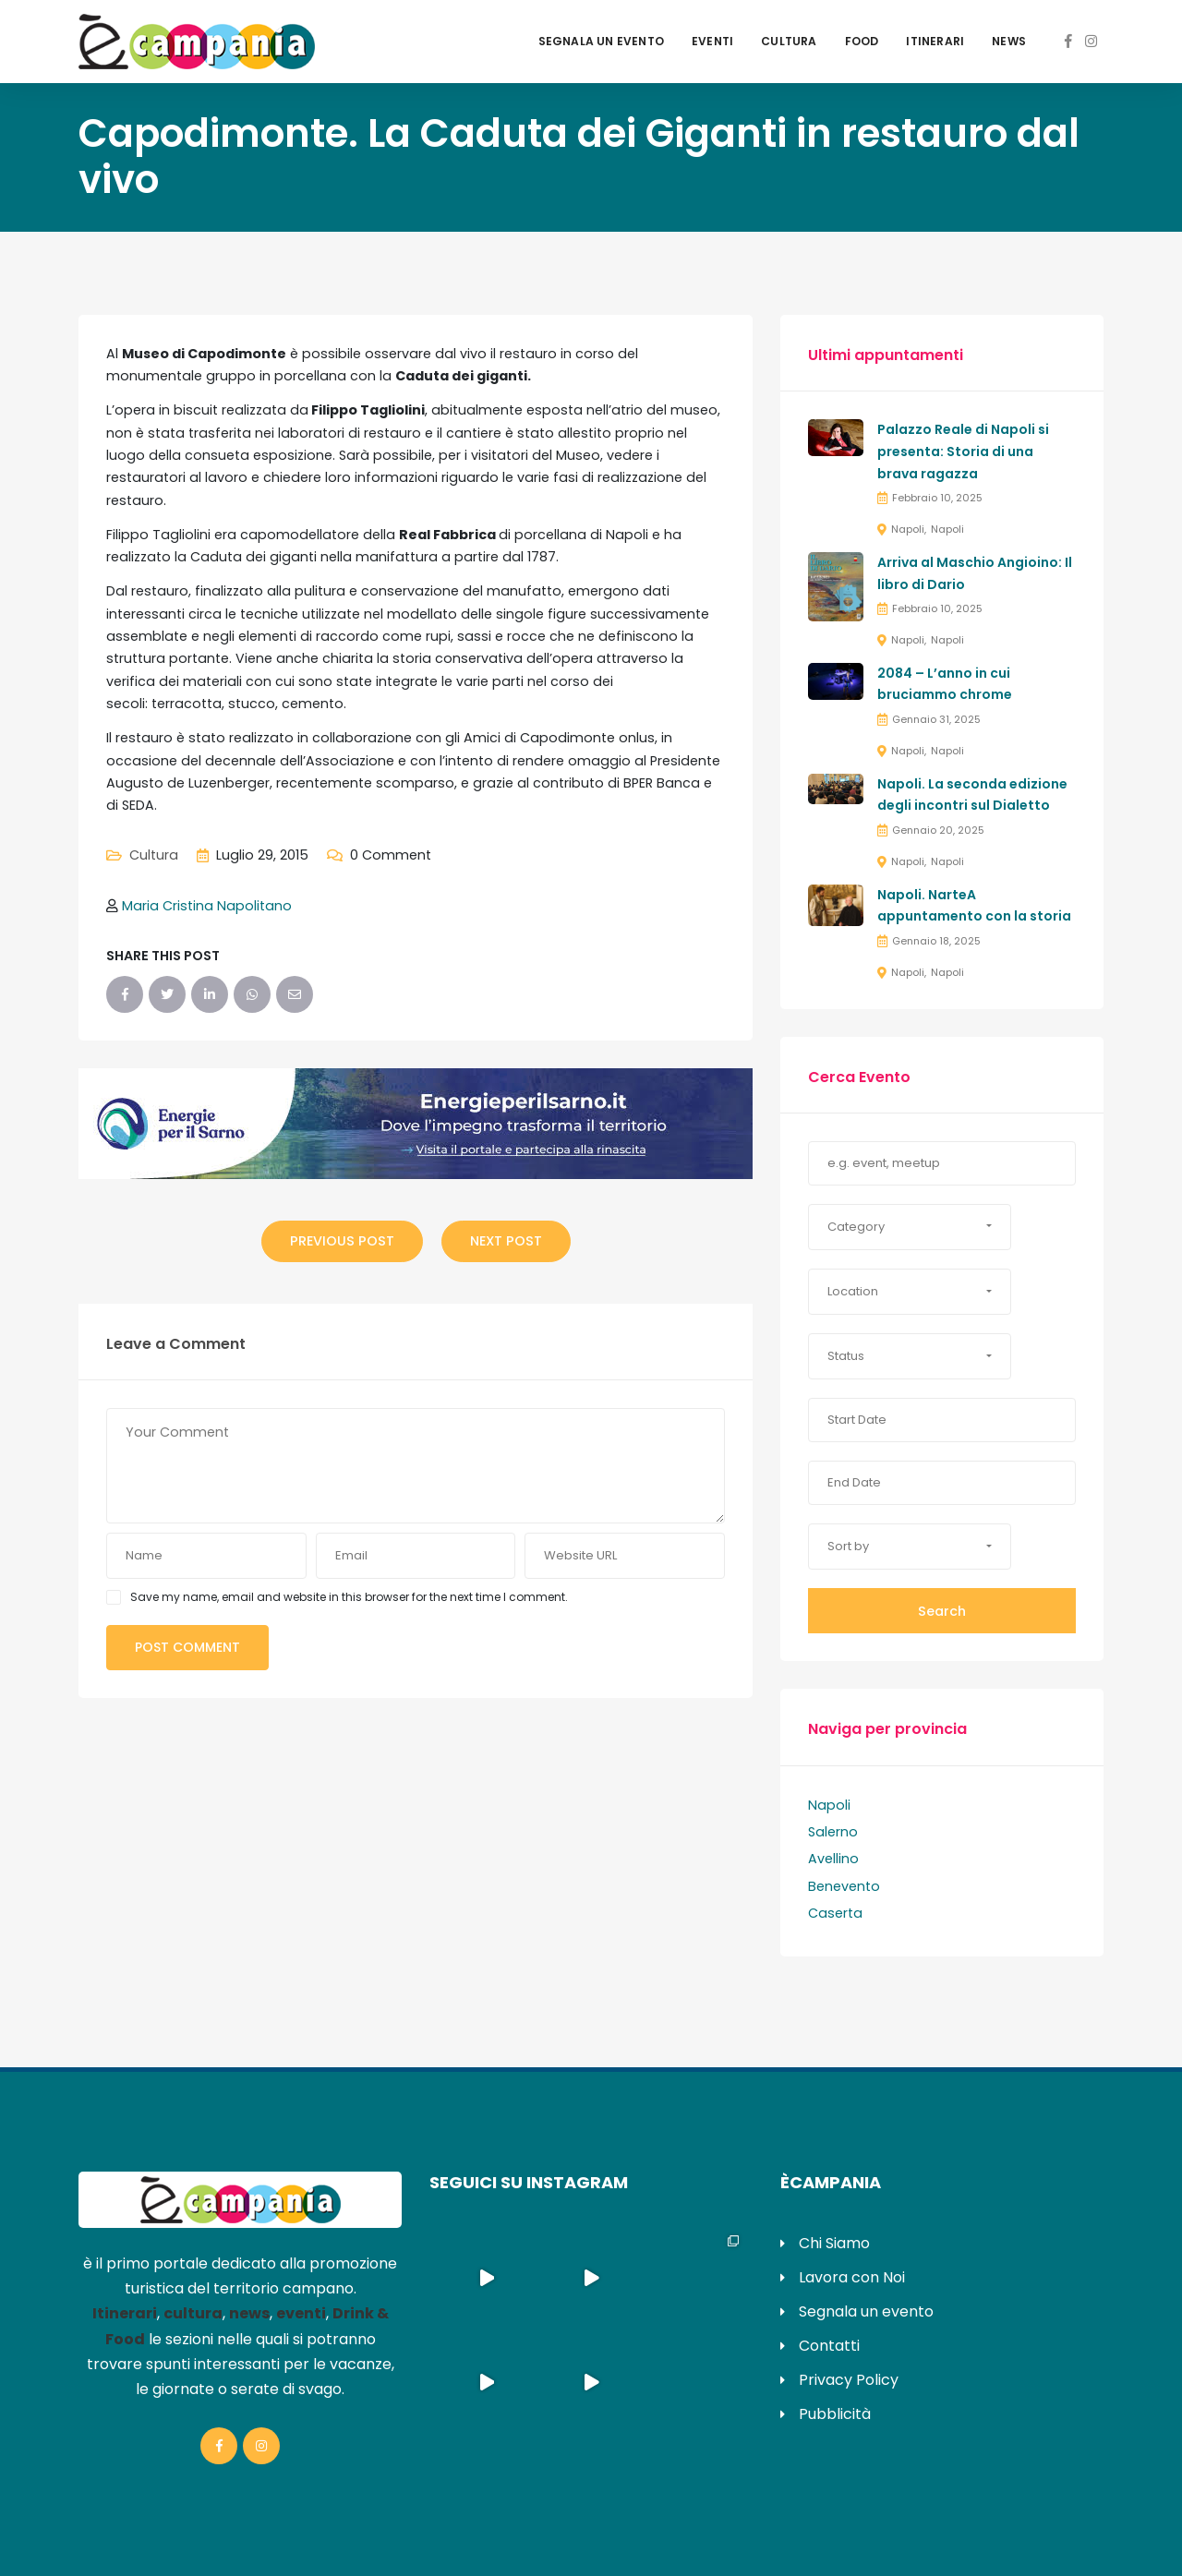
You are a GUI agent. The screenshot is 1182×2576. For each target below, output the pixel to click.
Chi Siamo (834, 2243)
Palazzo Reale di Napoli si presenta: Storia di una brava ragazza (963, 451)
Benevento (844, 1886)
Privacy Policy (849, 2379)
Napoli (907, 529)
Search (942, 1611)
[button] (909, 1227)
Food (862, 41)
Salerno (833, 1832)
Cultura (788, 41)
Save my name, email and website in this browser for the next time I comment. (349, 1597)
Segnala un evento (601, 41)
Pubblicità (835, 2414)
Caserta (835, 1913)
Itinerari (935, 41)
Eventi (712, 41)
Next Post (506, 1241)
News (1009, 41)
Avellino (833, 1858)
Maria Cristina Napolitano (207, 906)
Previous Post (342, 1241)
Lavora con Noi (852, 2277)
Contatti (829, 2345)
